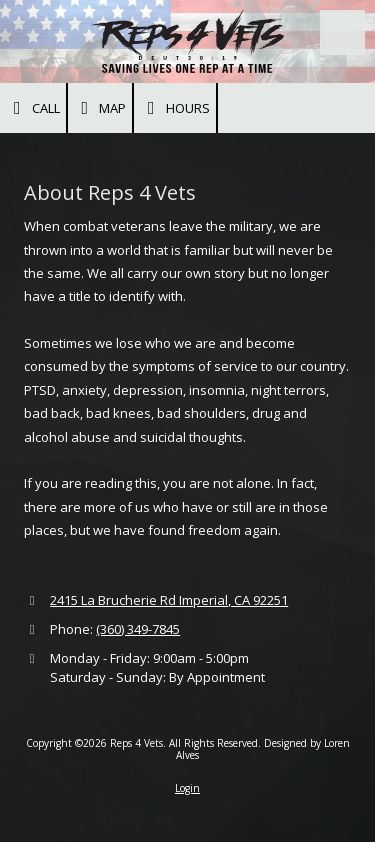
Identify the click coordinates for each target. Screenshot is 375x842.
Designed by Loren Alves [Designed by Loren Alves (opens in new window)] (263, 749)
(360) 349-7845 (138, 629)
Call (33, 108)
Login (187, 788)
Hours (175, 108)
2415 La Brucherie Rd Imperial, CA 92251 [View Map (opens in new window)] (169, 600)
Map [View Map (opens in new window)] (100, 108)
